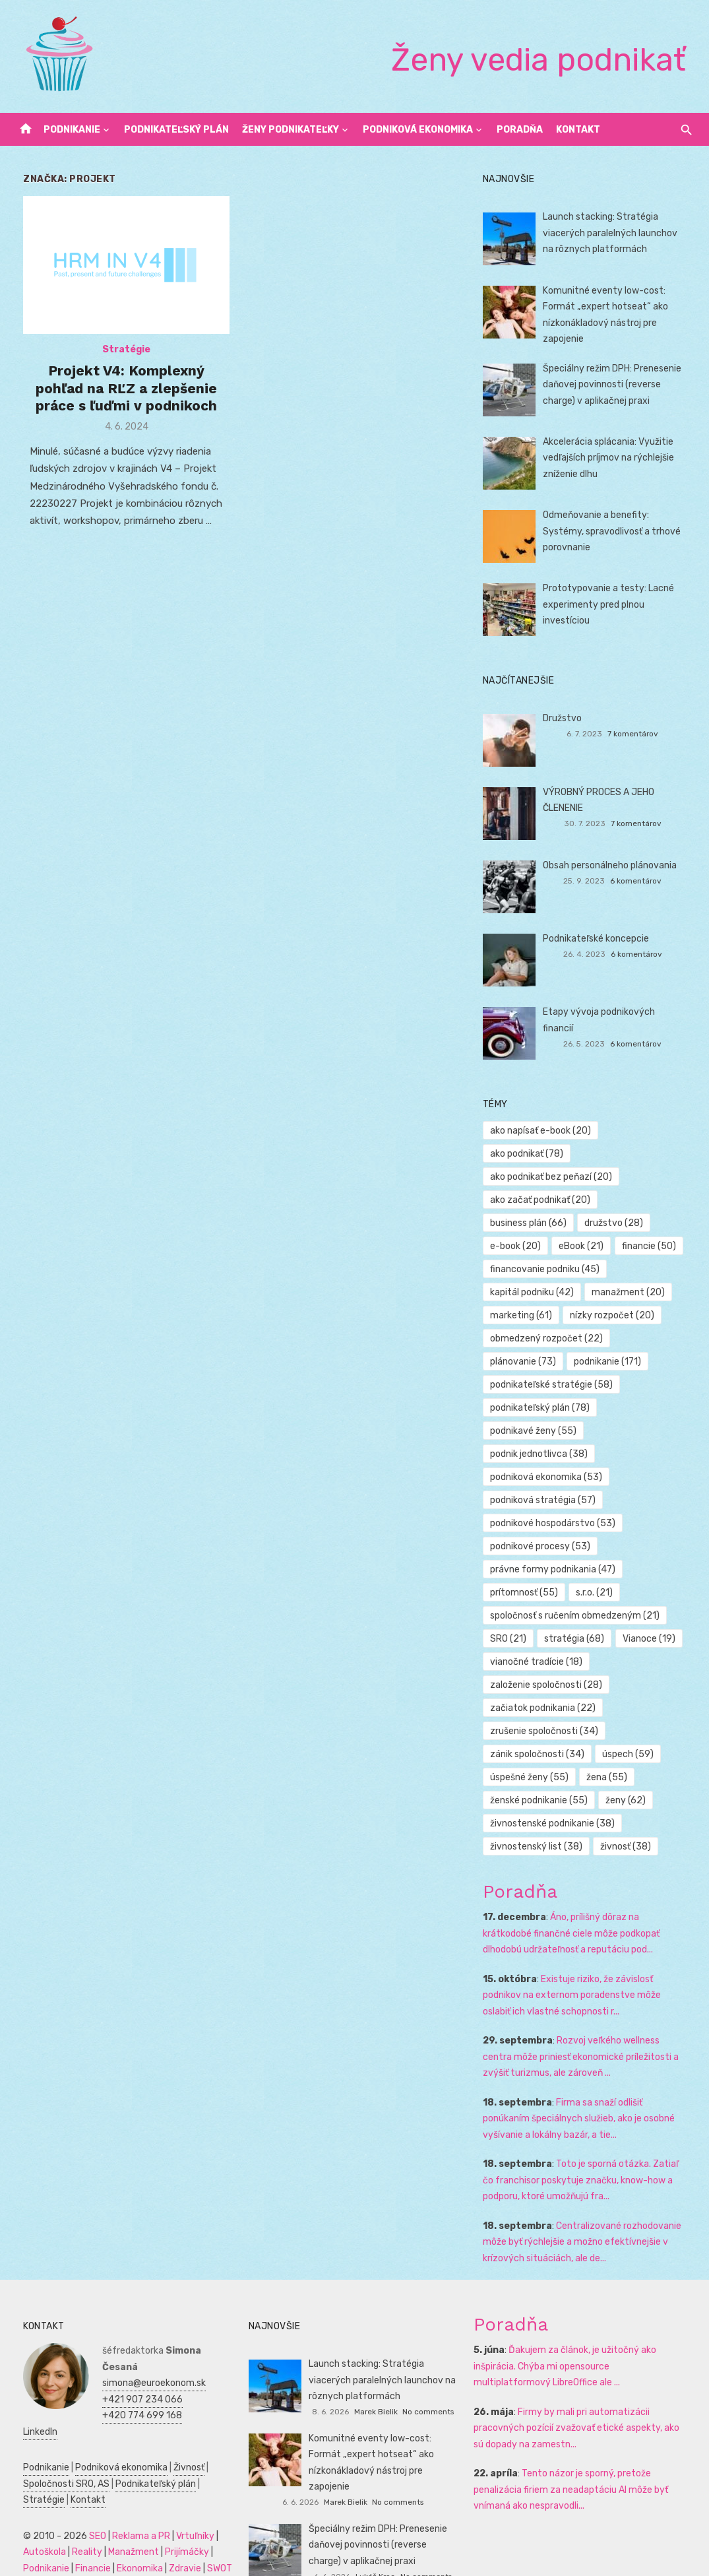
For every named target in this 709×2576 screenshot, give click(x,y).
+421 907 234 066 (132, 2360)
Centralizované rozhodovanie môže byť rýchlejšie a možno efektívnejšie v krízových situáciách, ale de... (585, 2219)
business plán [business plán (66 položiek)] (531, 1200)
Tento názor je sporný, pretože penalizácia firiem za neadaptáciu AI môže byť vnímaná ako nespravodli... (574, 2466)
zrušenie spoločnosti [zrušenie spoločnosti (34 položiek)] (547, 1708)
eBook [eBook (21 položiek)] (584, 1223)
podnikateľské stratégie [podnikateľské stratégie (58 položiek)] (554, 1361)
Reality (77, 2513)
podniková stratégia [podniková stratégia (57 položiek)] (546, 1477)
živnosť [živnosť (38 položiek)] (628, 1823)
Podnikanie (72, 129)
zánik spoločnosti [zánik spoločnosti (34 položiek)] (540, 1731)
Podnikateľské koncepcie (599, 938)
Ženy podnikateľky (290, 129)
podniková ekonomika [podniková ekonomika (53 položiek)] (549, 1454)
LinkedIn (109, 2392)
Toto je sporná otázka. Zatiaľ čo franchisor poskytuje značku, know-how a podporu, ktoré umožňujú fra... (590, 2157)
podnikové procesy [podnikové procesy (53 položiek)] (543, 1523)
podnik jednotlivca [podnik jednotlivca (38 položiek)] (542, 1430)
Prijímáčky (177, 2513)
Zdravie (175, 2528)
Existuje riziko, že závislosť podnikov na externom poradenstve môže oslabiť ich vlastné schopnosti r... (590, 1972)
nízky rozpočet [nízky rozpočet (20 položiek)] (615, 1292)
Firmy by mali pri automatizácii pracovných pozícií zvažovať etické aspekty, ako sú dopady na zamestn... (585, 2405)
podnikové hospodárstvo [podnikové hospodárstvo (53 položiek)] (556, 1500)
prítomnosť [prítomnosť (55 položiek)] (527, 1569)
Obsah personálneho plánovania (613, 865)
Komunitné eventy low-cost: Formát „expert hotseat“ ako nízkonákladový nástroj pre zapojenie (383, 2431)
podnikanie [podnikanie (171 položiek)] (610, 1338)
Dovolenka (147, 2561)
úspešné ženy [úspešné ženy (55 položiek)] (532, 1754)
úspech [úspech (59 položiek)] (631, 1731)
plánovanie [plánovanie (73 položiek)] (526, 1338)
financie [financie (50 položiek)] (652, 1223)
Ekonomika (130, 2528)
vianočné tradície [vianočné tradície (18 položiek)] (539, 1638)
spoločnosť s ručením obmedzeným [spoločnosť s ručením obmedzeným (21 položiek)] (578, 1592)
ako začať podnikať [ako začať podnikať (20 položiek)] (543, 1176)
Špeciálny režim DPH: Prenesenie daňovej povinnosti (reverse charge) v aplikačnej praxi (615, 384)
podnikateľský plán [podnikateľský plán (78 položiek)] (543, 1384)
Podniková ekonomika (418, 129)
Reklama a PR (131, 2496)
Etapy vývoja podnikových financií (618, 1011)
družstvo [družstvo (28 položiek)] (617, 1200)
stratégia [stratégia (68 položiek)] (577, 1615)
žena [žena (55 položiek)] (610, 1754)
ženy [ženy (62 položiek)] (629, 1777)
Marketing (177, 2545)
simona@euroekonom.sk (144, 2344)
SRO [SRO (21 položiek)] (511, 1615)
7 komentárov (639, 733)
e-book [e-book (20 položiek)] (518, 1223)
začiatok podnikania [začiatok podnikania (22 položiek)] (546, 1684)
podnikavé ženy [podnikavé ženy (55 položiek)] (536, 1407)
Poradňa (520, 129)
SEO (87, 2496)
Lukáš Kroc (375, 2537)
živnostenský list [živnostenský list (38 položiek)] (539, 1823)
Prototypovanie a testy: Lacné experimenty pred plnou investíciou (611, 604)
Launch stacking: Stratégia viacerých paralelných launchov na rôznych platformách (619, 233)
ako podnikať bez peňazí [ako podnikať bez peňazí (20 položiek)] (554, 1153)
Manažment (123, 2513)
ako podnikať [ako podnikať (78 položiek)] (648, 1130)
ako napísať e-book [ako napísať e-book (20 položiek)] (543, 1130)
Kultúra (28, 2561)
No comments (428, 2388)
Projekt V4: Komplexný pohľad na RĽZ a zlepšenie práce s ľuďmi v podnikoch (119, 392)
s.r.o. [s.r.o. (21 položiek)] (597, 1569)
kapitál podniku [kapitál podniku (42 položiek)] (535, 1269)
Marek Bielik (376, 2388)
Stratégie (120, 354)
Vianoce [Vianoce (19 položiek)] (652, 1615)
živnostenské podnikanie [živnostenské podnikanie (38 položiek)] (555, 1800)
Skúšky (65, 2561)
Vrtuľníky (185, 2496)
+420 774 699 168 (132, 2376)
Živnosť (179, 2428)
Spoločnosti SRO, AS (56, 2444)
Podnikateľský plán (176, 129)
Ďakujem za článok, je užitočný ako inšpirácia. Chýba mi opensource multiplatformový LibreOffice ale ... (584, 2343)
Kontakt (578, 129)
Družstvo (565, 718)
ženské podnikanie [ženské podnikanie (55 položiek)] (542, 1777)
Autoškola (34, 2513)
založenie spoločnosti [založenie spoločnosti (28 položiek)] (549, 1661)
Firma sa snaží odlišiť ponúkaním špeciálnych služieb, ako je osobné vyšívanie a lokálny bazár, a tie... (590, 2095)
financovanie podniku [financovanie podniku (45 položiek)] (548, 1246)
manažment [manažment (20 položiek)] (631, 1269)
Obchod (102, 2561)
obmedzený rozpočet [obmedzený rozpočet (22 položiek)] (549, 1315)
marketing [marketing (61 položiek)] (524, 1292)
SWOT (209, 2528)
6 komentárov (642, 881)
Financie (83, 2528)
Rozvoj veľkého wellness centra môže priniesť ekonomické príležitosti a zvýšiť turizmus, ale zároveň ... (590, 2033)
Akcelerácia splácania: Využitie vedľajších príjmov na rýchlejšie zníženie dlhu (611, 458)
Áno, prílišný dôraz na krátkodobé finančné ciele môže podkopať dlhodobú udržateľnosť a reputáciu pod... (589, 1910)
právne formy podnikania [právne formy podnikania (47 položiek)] (556, 1546)
